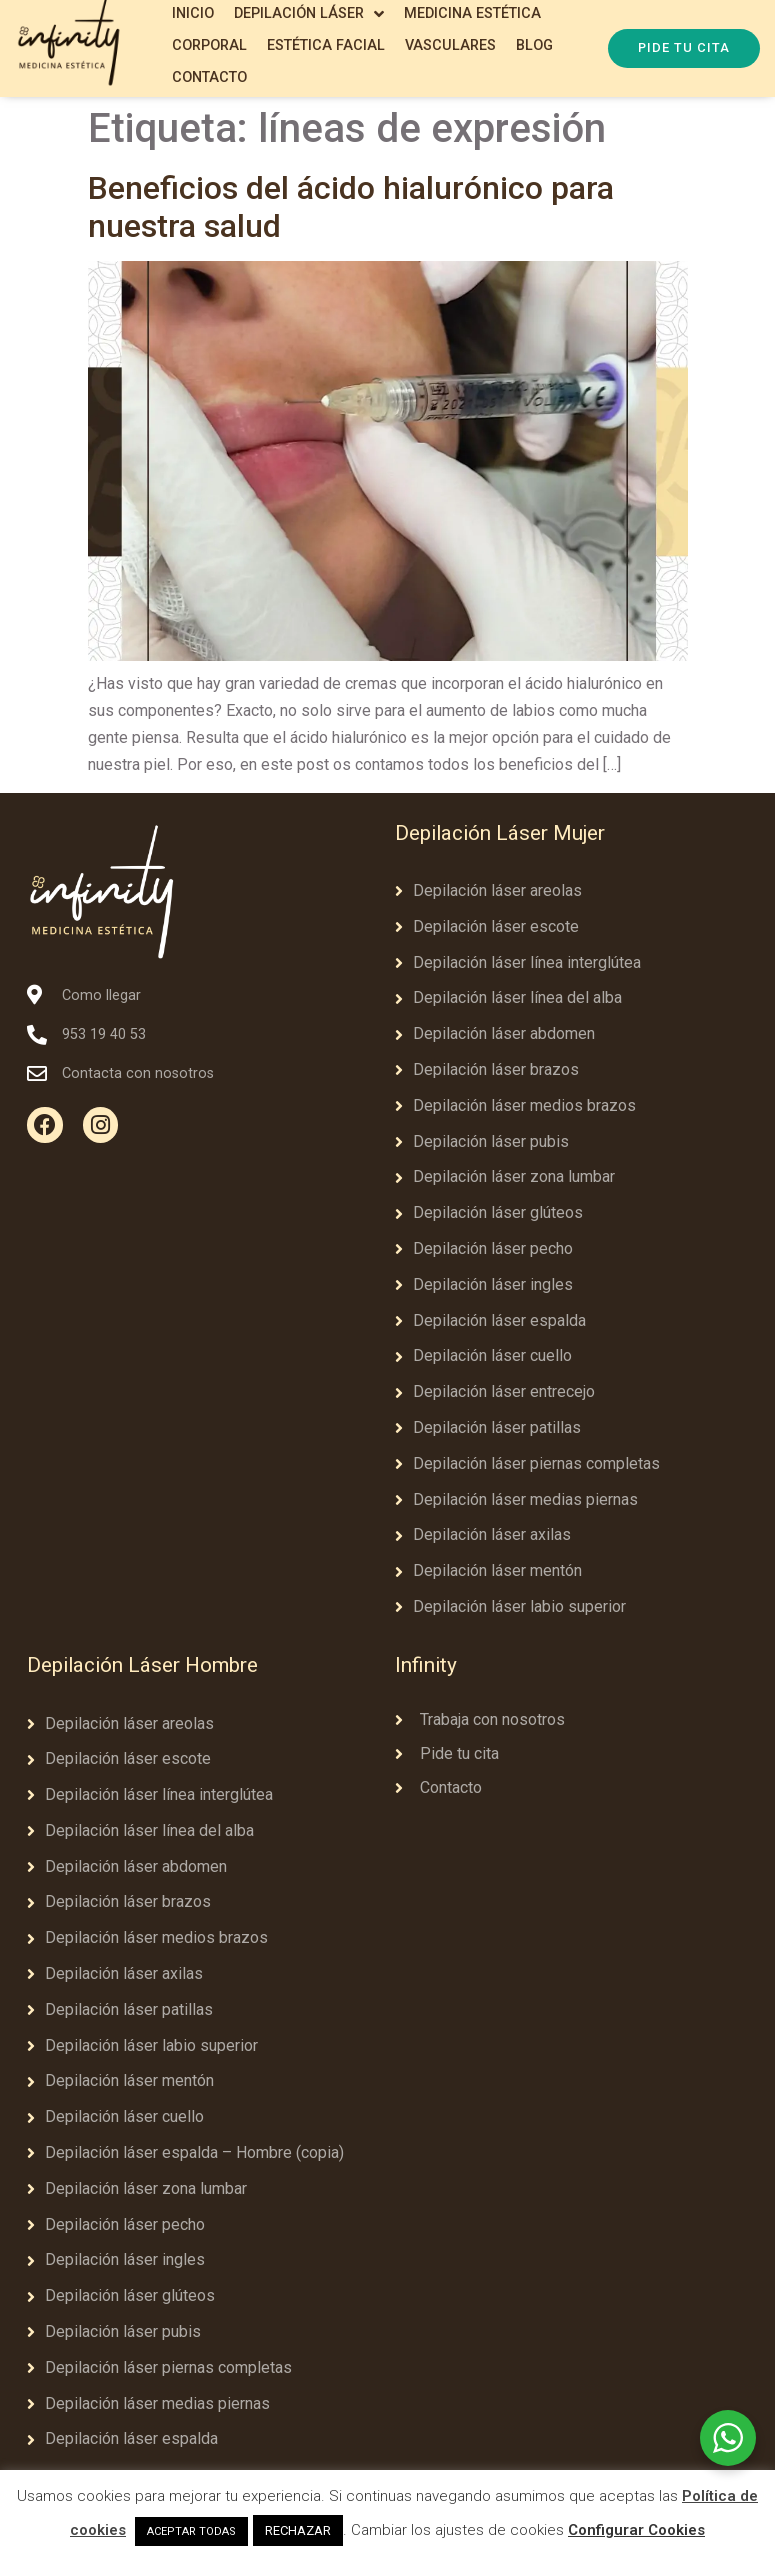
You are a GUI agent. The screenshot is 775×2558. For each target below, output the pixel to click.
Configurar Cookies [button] (636, 2530)
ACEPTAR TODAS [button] (191, 2531)
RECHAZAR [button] (298, 2530)
